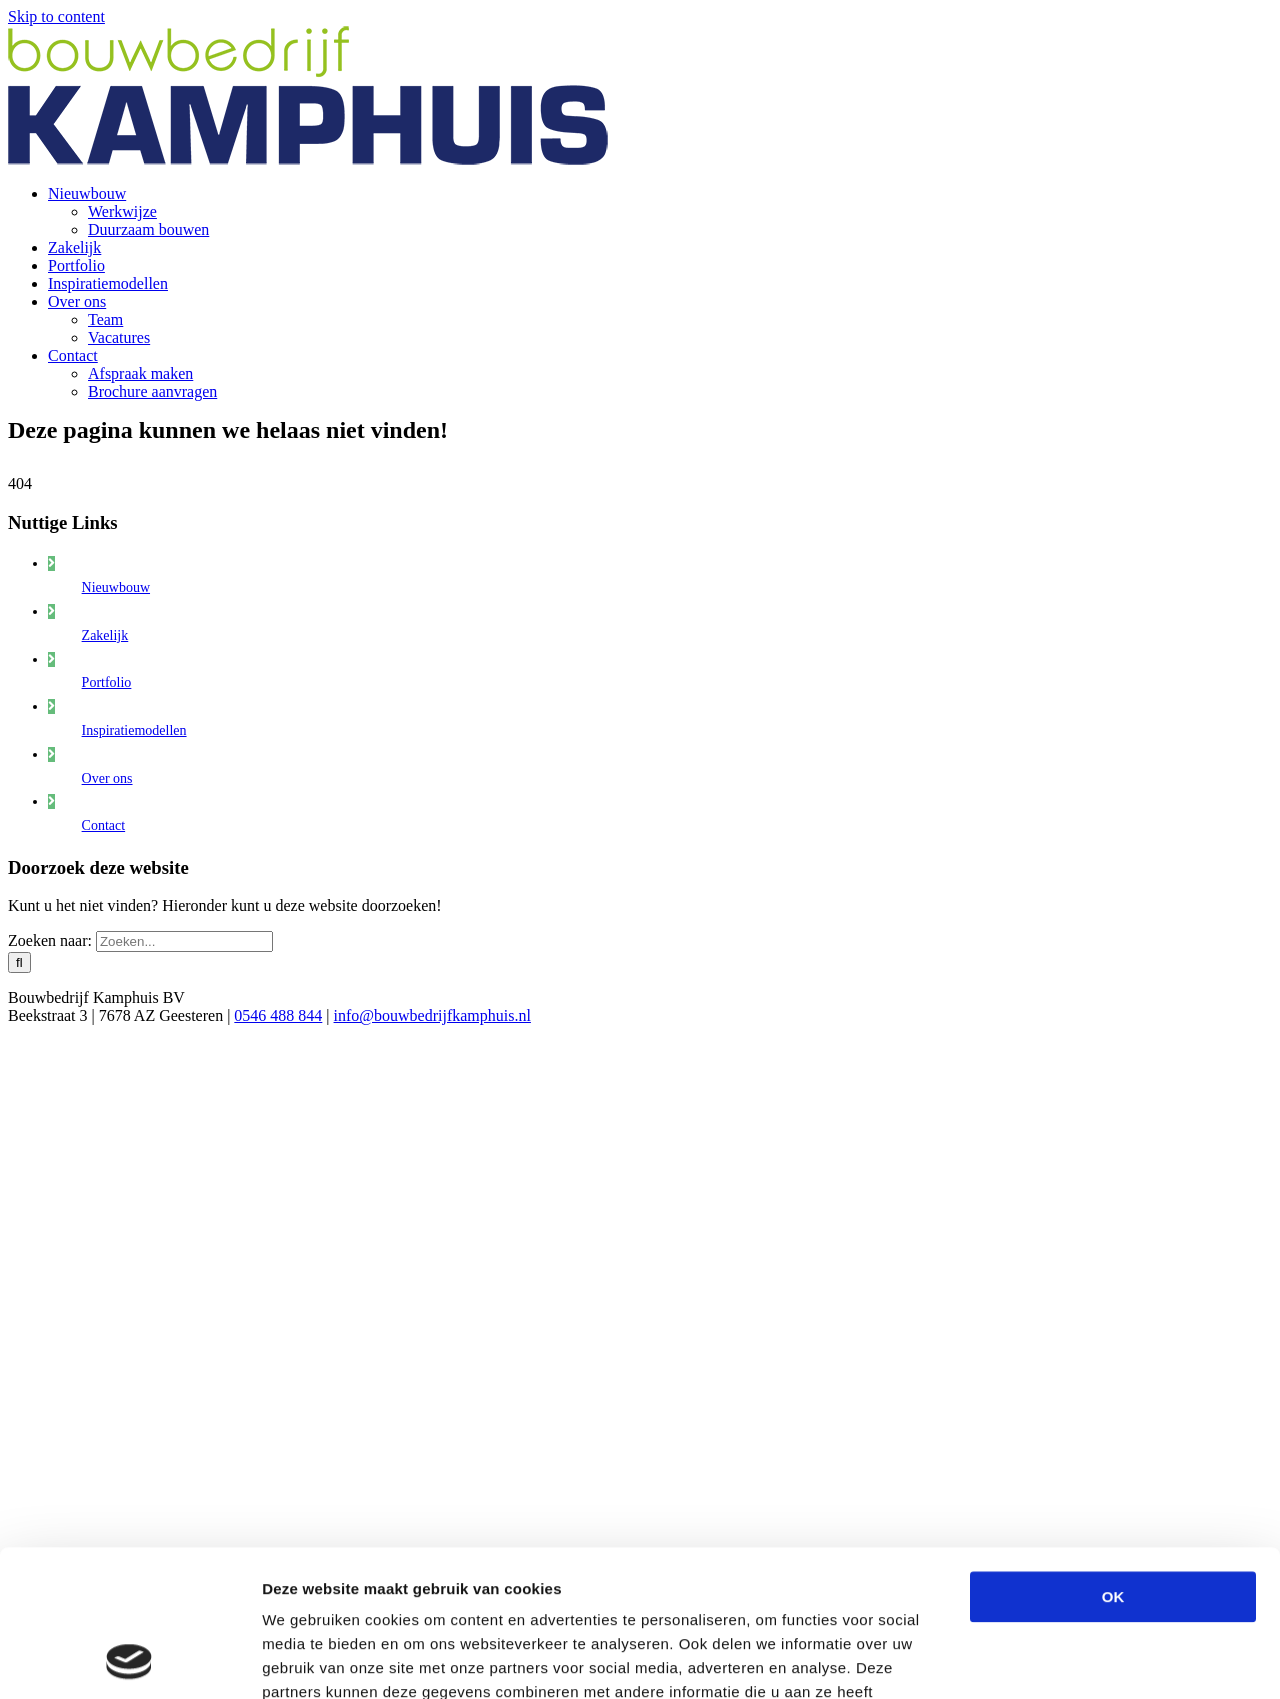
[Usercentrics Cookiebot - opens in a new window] (129, 1660)
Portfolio (107, 682)
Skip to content (56, 16)
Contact (104, 825)
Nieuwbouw (116, 587)
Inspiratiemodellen (134, 730)
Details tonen (1080, 1659)
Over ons (107, 778)
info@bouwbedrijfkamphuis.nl (432, 1015)
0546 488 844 (278, 1015)
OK (1113, 1459)
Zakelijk (105, 635)
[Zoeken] (19, 962)
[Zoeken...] (184, 941)
